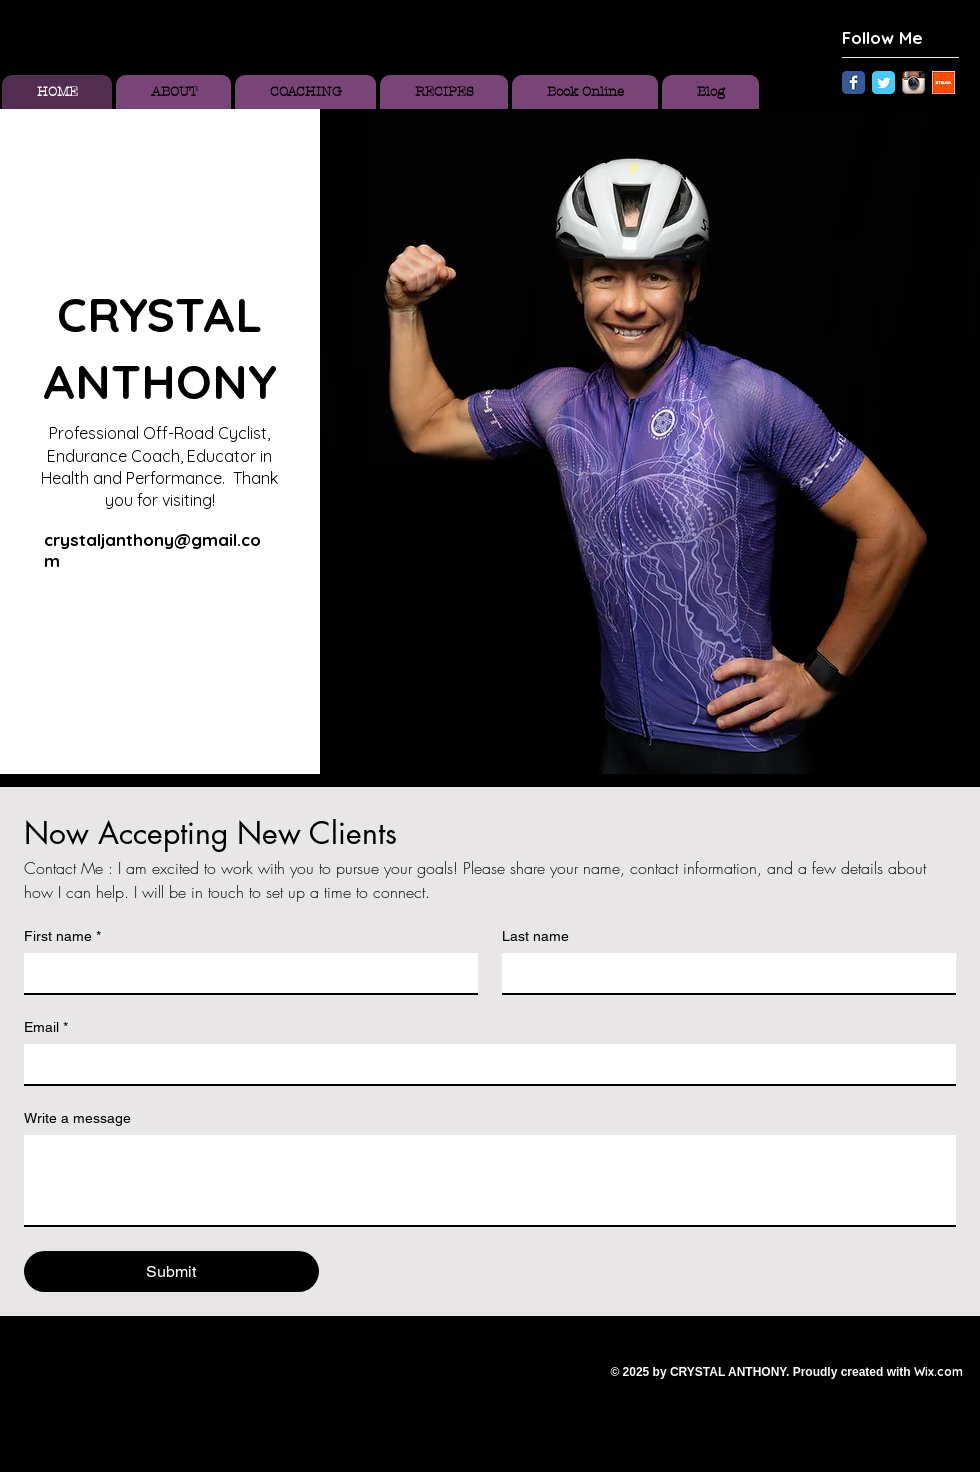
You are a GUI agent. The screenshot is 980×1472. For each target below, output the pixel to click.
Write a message (77, 1118)
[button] (649, 441)
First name (62, 936)
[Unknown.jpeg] (943, 82)
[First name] (245, 973)
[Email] (484, 1064)
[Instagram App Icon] (913, 82)
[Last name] (723, 973)
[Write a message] (490, 1180)
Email (46, 1027)
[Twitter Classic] (883, 82)
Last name (535, 936)
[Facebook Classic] (853, 82)
